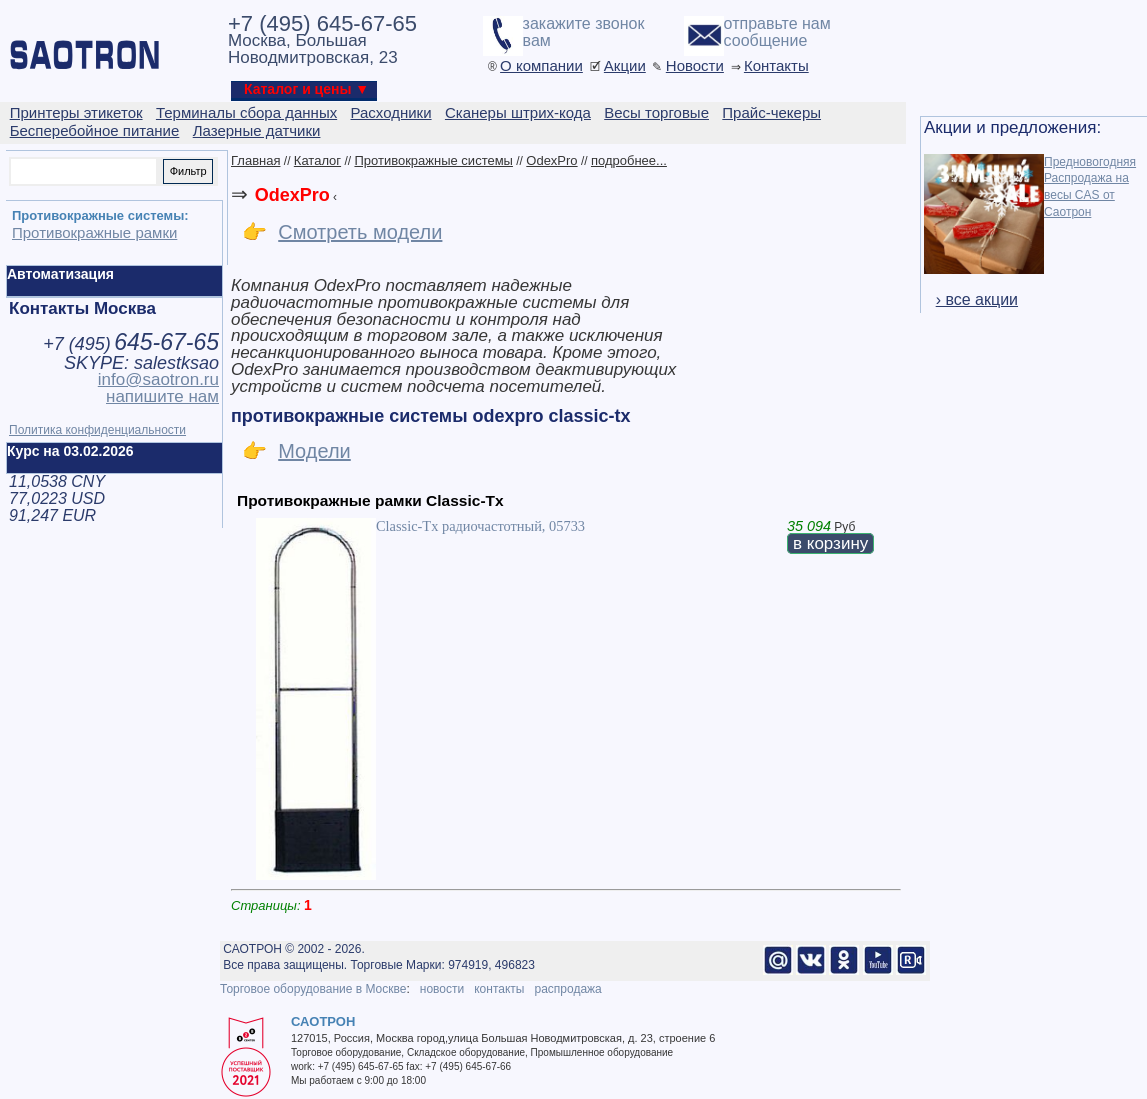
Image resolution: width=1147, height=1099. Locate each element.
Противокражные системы (433, 160)
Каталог (317, 160)
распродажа (567, 989)
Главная (255, 160)
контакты (499, 989)
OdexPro (551, 160)
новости (442, 989)
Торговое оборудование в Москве (313, 989)
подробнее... (629, 160)
